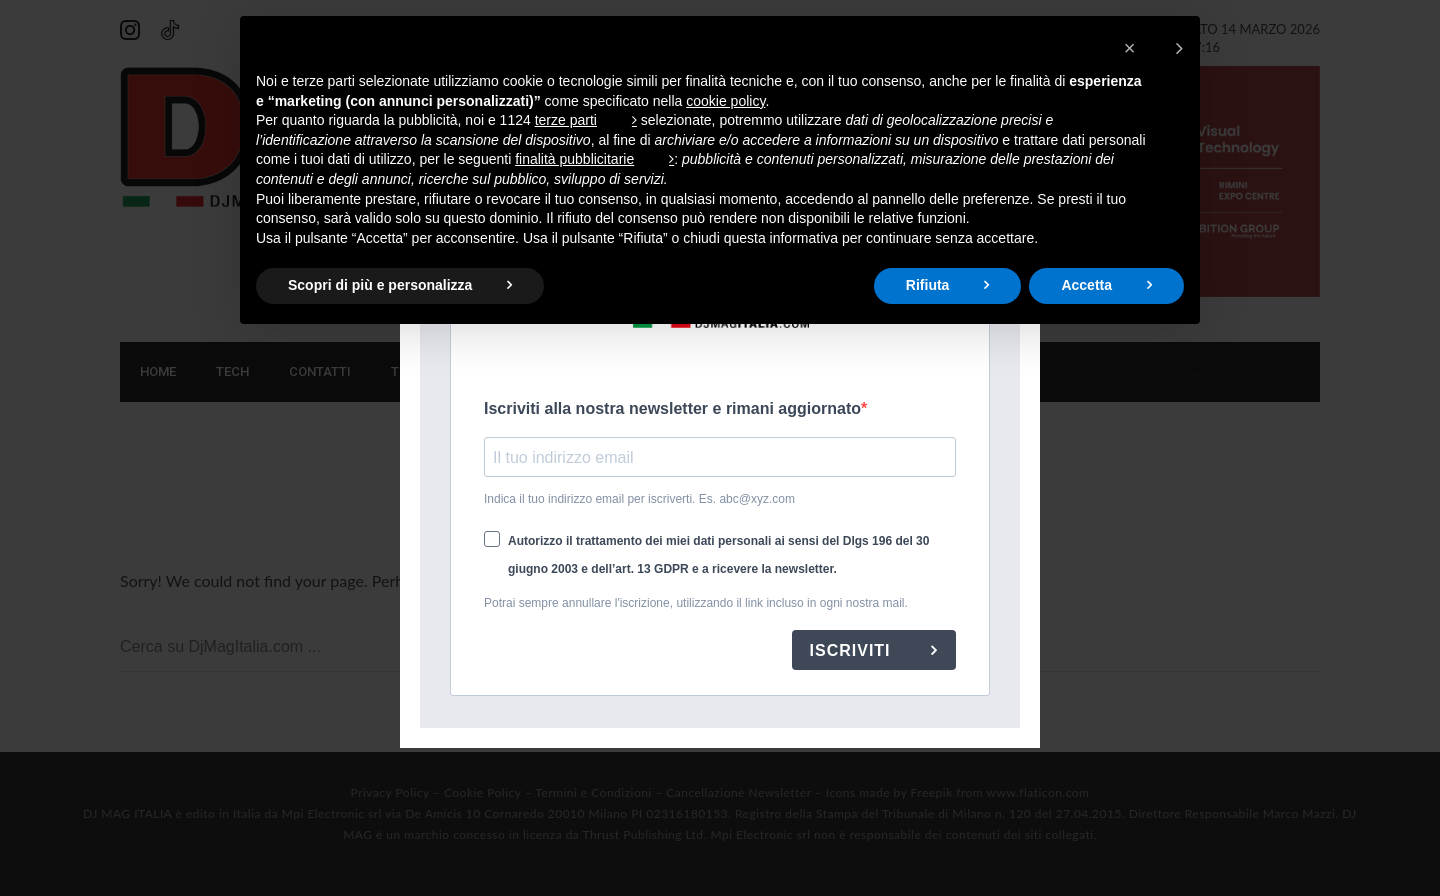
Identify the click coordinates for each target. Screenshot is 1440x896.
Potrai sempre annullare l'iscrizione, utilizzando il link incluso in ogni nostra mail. (696, 603)
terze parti (566, 120)
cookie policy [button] (725, 101)
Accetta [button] (1086, 285)
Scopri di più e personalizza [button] (380, 285)
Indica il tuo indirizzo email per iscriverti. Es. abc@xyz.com (639, 499)
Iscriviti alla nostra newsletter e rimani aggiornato (672, 408)
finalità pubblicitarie (574, 159)
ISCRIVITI (853, 650)
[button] (1153, 48)
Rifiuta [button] (928, 285)
